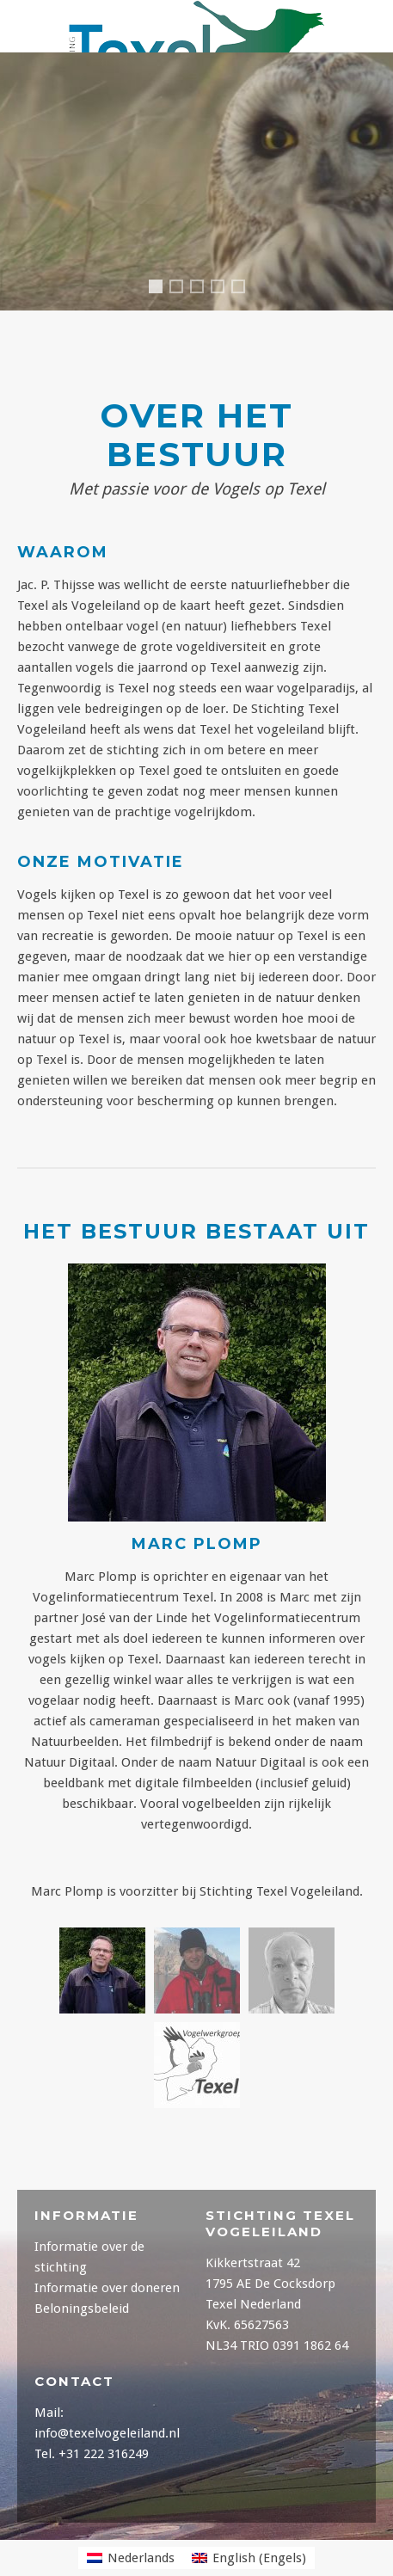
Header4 (182, 288)
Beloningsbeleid (81, 2308)
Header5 (203, 288)
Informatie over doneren (107, 2288)
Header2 (223, 288)
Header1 (159, 291)
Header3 (244, 288)
